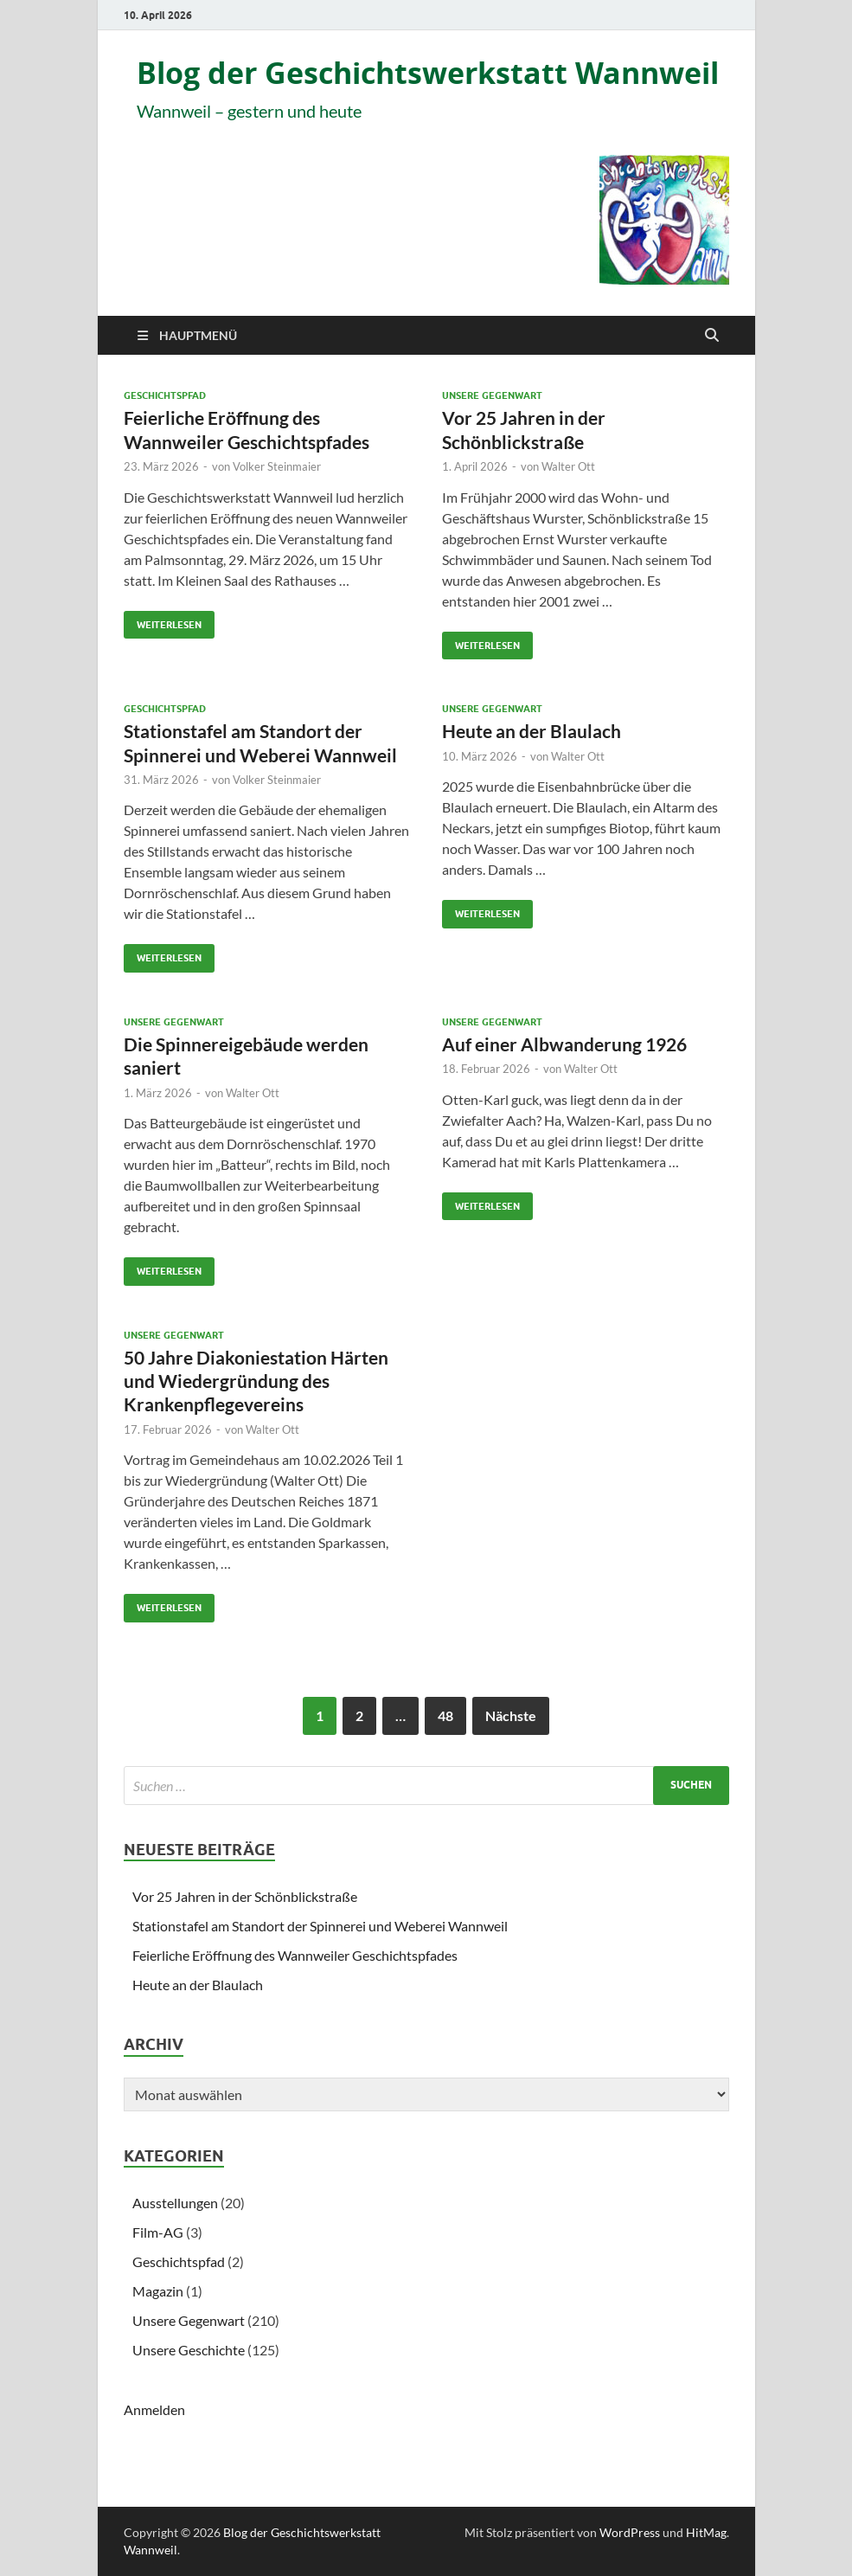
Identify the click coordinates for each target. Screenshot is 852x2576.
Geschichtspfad (165, 395)
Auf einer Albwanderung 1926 (564, 1044)
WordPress (629, 2532)
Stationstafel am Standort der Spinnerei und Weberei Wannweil (320, 1926)
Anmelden (154, 2409)
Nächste (510, 1715)
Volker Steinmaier (277, 466)
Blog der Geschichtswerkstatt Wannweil (428, 73)
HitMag (706, 2532)
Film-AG (157, 2232)
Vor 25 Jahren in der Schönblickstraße (244, 1896)
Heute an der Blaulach (531, 731)
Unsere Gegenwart (492, 395)
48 (445, 1715)
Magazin (157, 2291)
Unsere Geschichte (188, 2350)
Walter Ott (568, 466)
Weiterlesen (163, 621)
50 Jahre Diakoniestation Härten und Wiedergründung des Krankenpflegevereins (256, 1381)
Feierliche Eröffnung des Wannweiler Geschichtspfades (295, 1955)
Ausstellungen (175, 2202)
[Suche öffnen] (712, 336)
